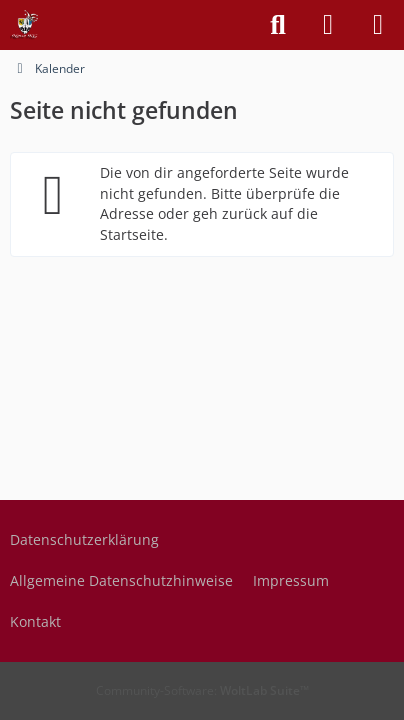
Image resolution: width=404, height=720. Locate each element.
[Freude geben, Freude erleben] (25, 25)
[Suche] (278, 25)
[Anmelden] (328, 25)
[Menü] (378, 25)
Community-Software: (202, 690)
